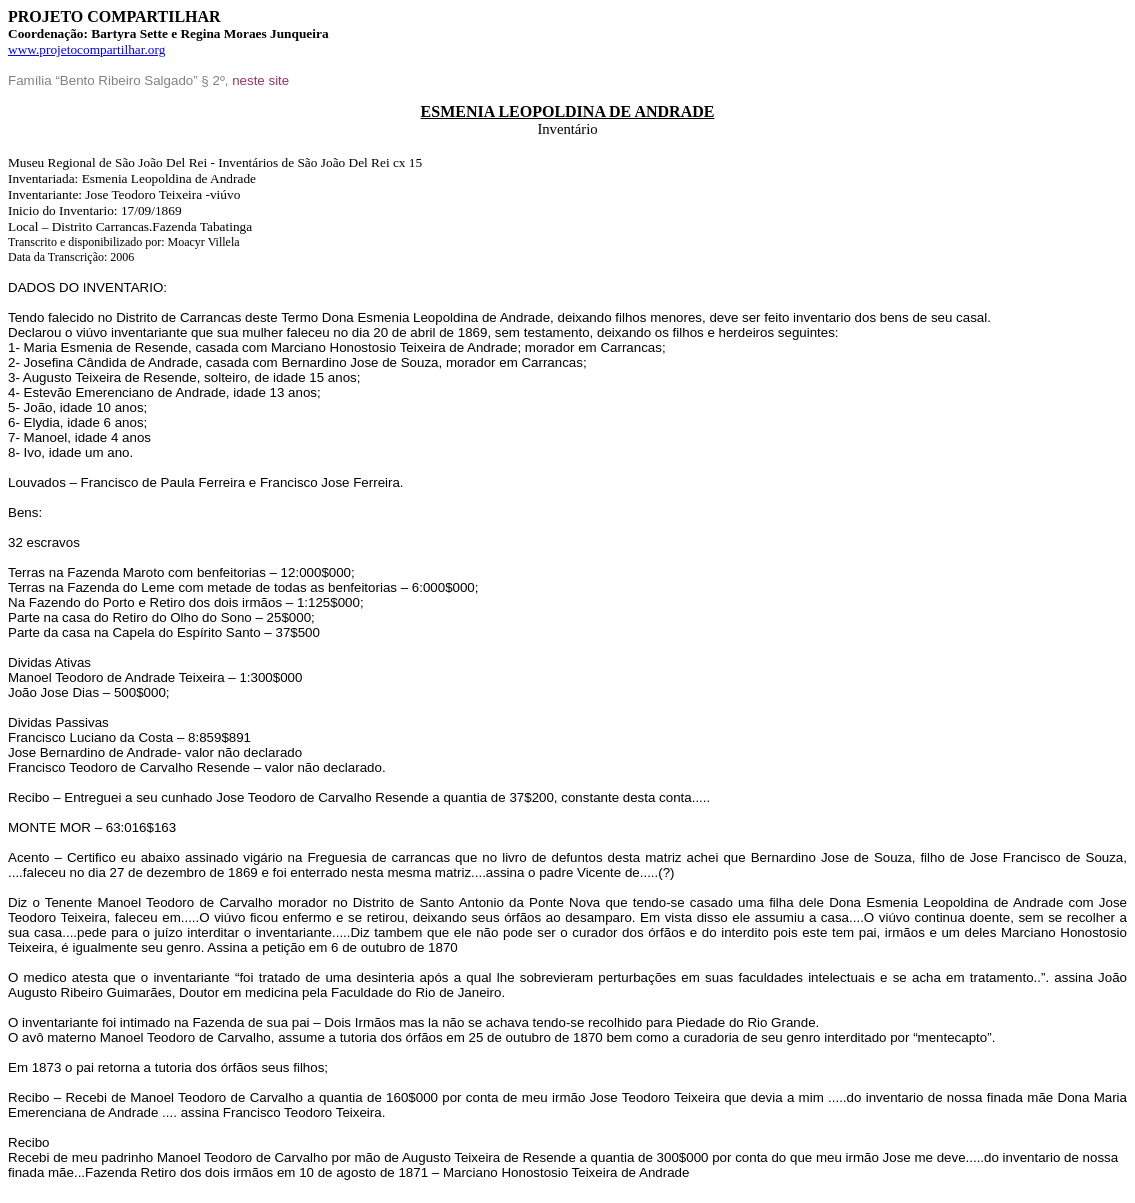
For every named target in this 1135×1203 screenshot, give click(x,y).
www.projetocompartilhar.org (86, 49)
